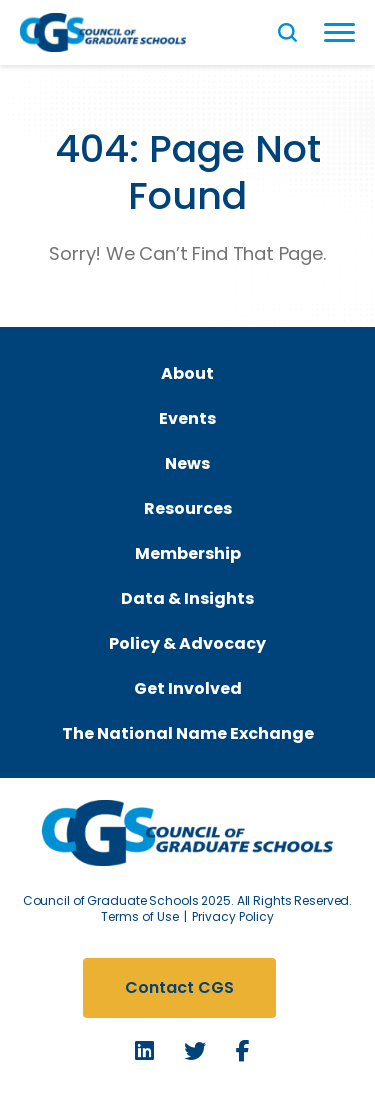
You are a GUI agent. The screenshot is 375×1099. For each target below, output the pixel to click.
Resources (188, 508)
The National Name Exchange (188, 733)
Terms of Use (140, 916)
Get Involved (188, 688)
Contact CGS (179, 987)
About (187, 373)
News (187, 463)
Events (187, 418)
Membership (188, 553)
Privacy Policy (233, 916)
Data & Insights (187, 598)
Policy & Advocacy (187, 643)
